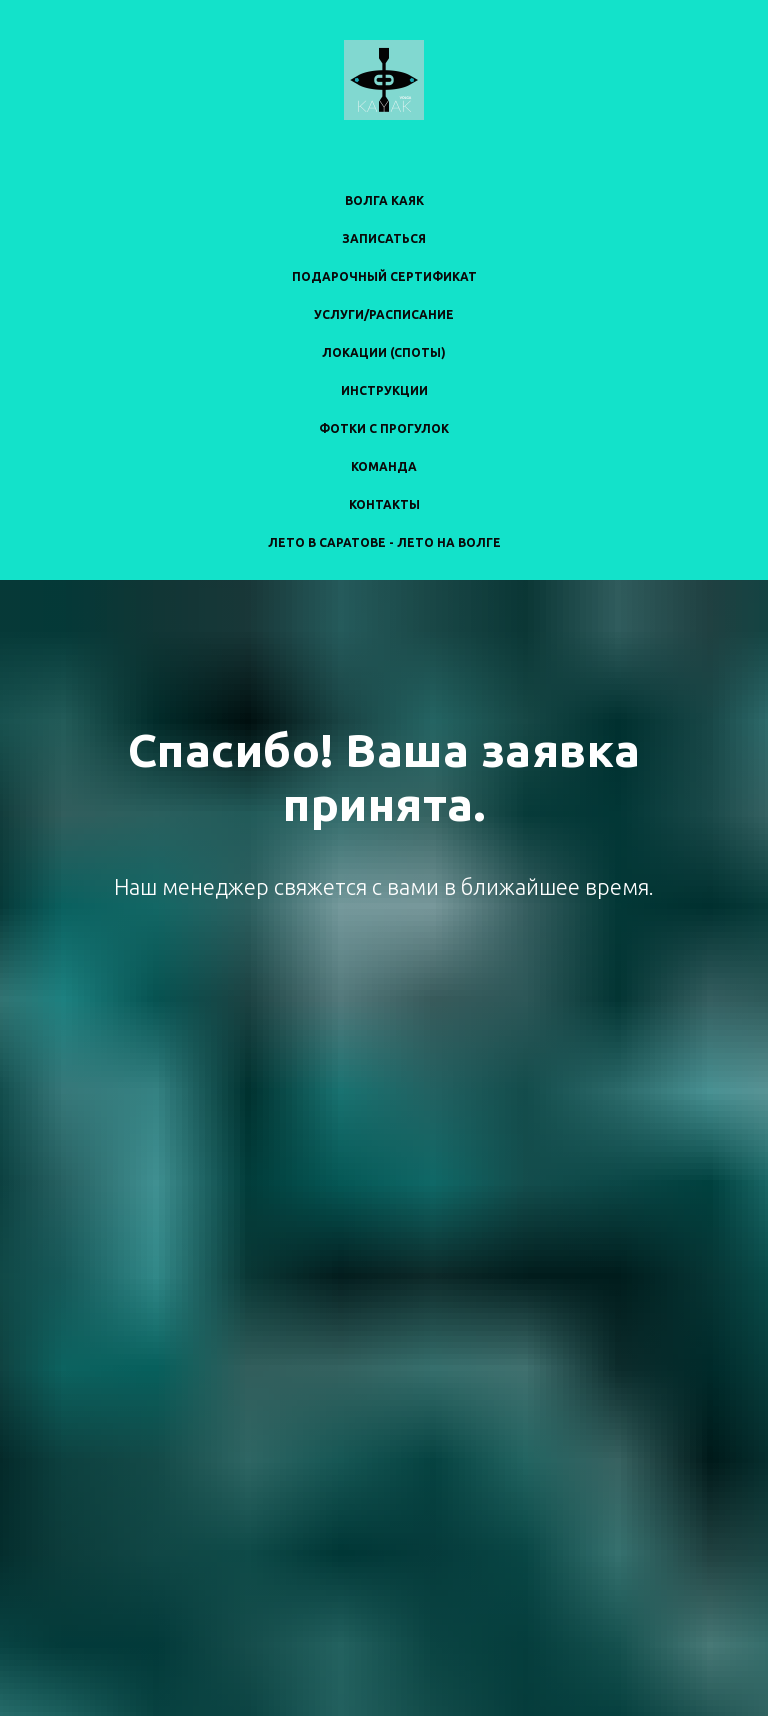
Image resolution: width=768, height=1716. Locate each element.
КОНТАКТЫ (384, 504)
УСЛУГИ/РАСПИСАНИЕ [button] (384, 314)
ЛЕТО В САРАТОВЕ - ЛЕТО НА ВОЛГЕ (384, 542)
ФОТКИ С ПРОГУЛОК (384, 428)
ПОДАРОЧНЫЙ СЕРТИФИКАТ (384, 276)
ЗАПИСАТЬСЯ (384, 238)
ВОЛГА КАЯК (384, 200)
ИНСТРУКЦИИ (384, 390)
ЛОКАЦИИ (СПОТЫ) (384, 352)
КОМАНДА (384, 466)
